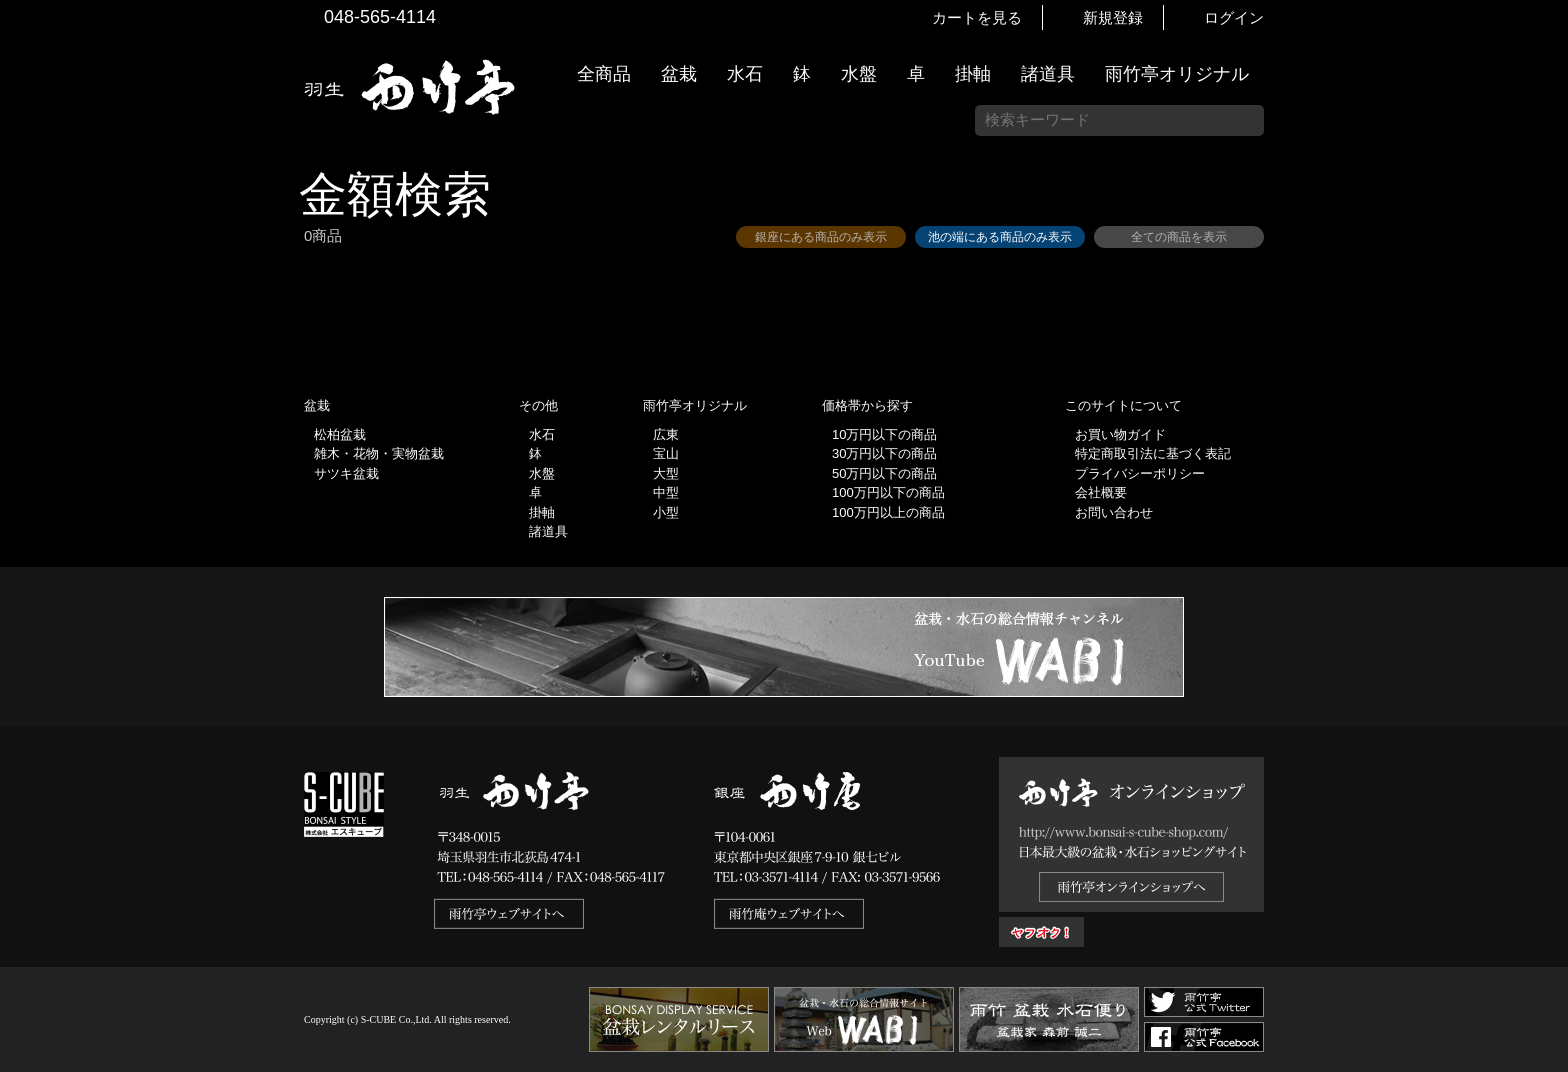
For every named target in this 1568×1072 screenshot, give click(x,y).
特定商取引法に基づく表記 (1153, 453)
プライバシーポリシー (1140, 473)
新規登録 (1113, 17)
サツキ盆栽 (346, 473)
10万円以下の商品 (884, 434)
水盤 (859, 74)
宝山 (666, 453)
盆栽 (679, 74)
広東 (666, 434)
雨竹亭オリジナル (1177, 74)
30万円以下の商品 (884, 453)
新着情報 (1543, 352)
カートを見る (977, 17)
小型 (666, 512)
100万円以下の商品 (888, 492)
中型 (666, 492)
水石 (745, 74)
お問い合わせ (1114, 512)
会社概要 (1101, 492)
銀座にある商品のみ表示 (821, 237)
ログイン (1234, 17)
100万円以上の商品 (888, 512)
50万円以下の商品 (884, 473)
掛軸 (973, 74)
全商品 (604, 74)
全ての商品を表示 (1179, 237)
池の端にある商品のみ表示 (1000, 237)
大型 (666, 473)
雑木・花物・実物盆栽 (379, 453)
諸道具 (1048, 74)
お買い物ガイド (1543, 509)
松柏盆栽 (340, 434)
